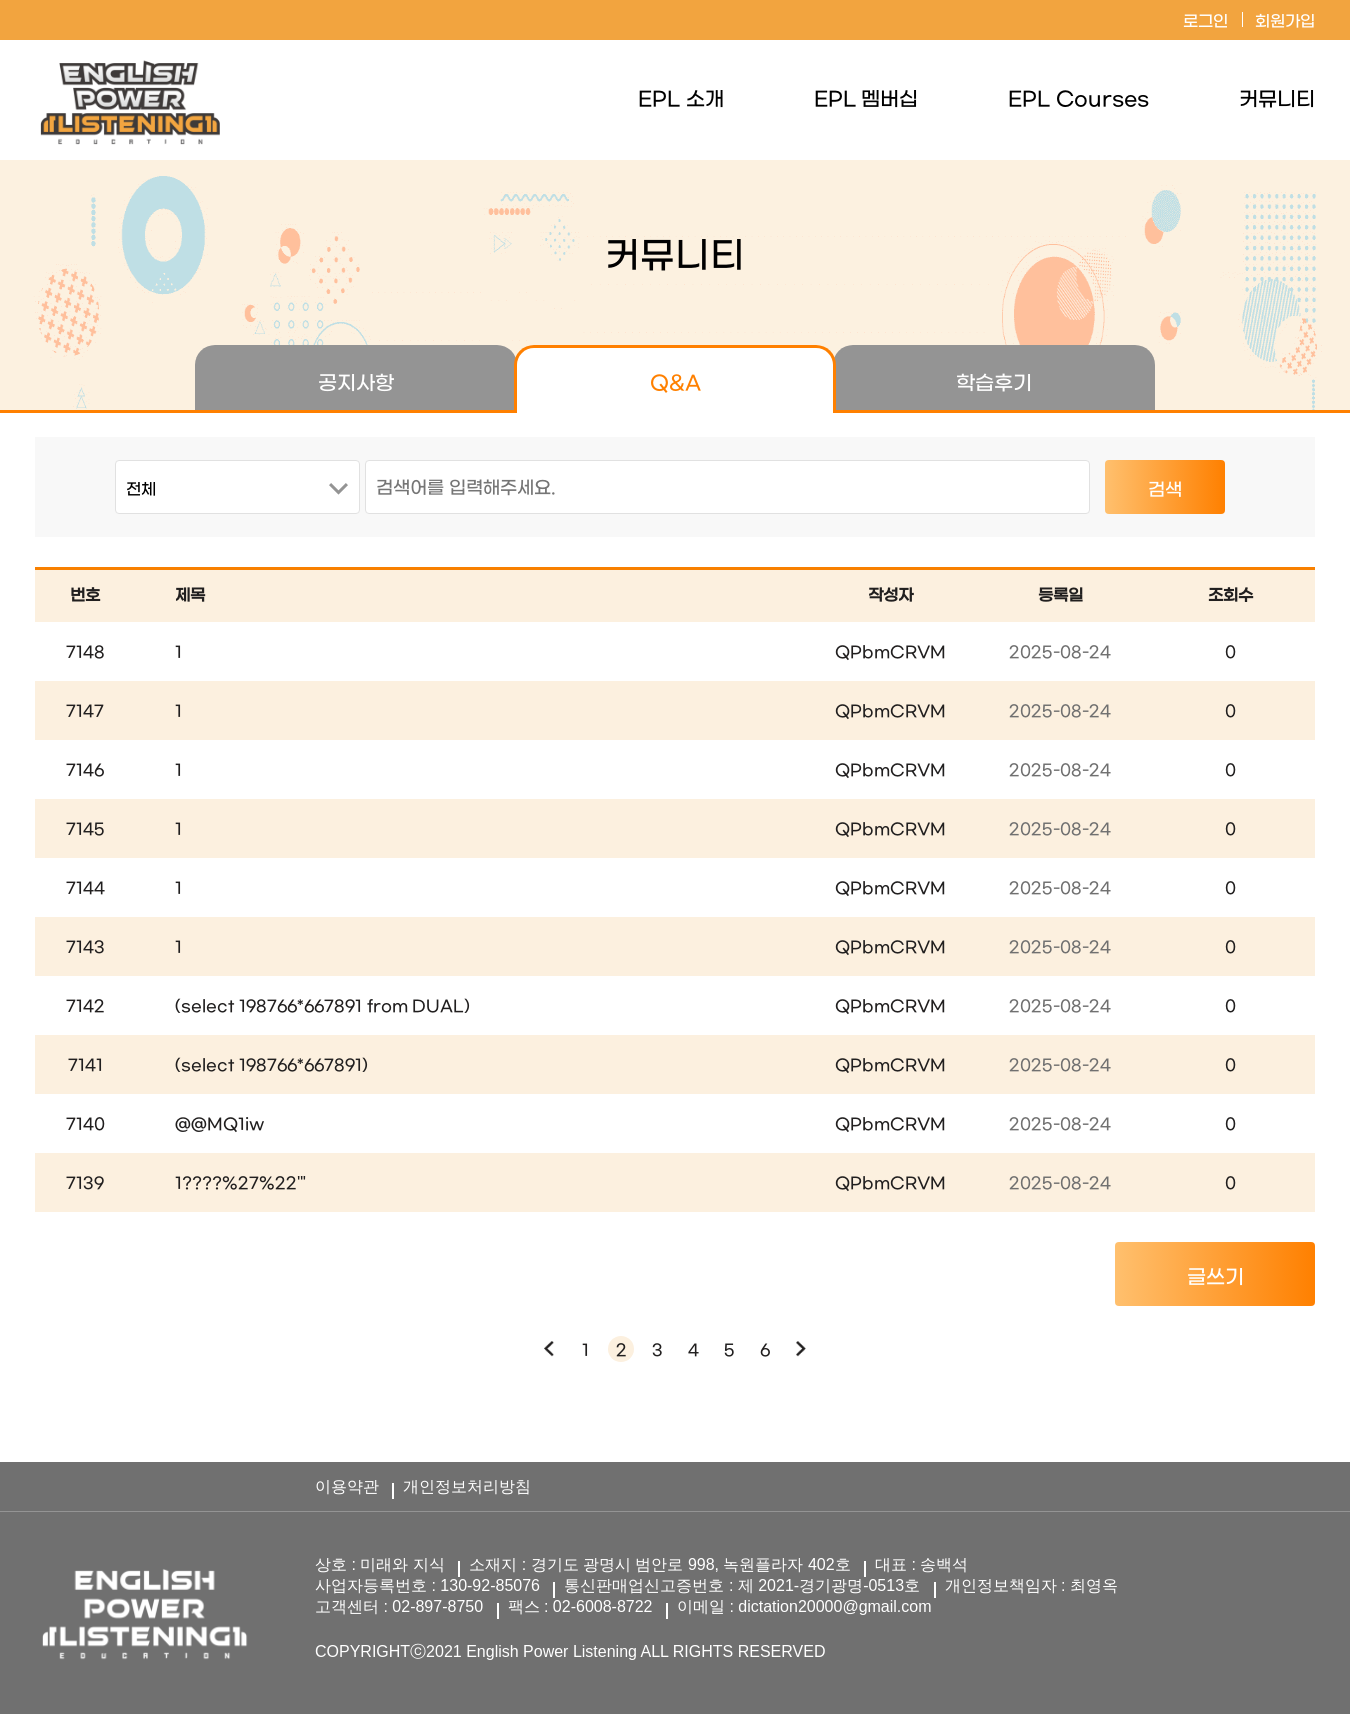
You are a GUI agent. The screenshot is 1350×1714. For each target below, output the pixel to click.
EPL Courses (1078, 100)
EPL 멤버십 (866, 100)
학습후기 (994, 384)
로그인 (1205, 22)
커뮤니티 (1277, 100)
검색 (1165, 490)
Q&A (675, 384)
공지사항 (356, 384)
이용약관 (347, 1486)
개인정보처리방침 (467, 1486)
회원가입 (1285, 22)
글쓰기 (1215, 1278)
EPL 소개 (681, 100)
